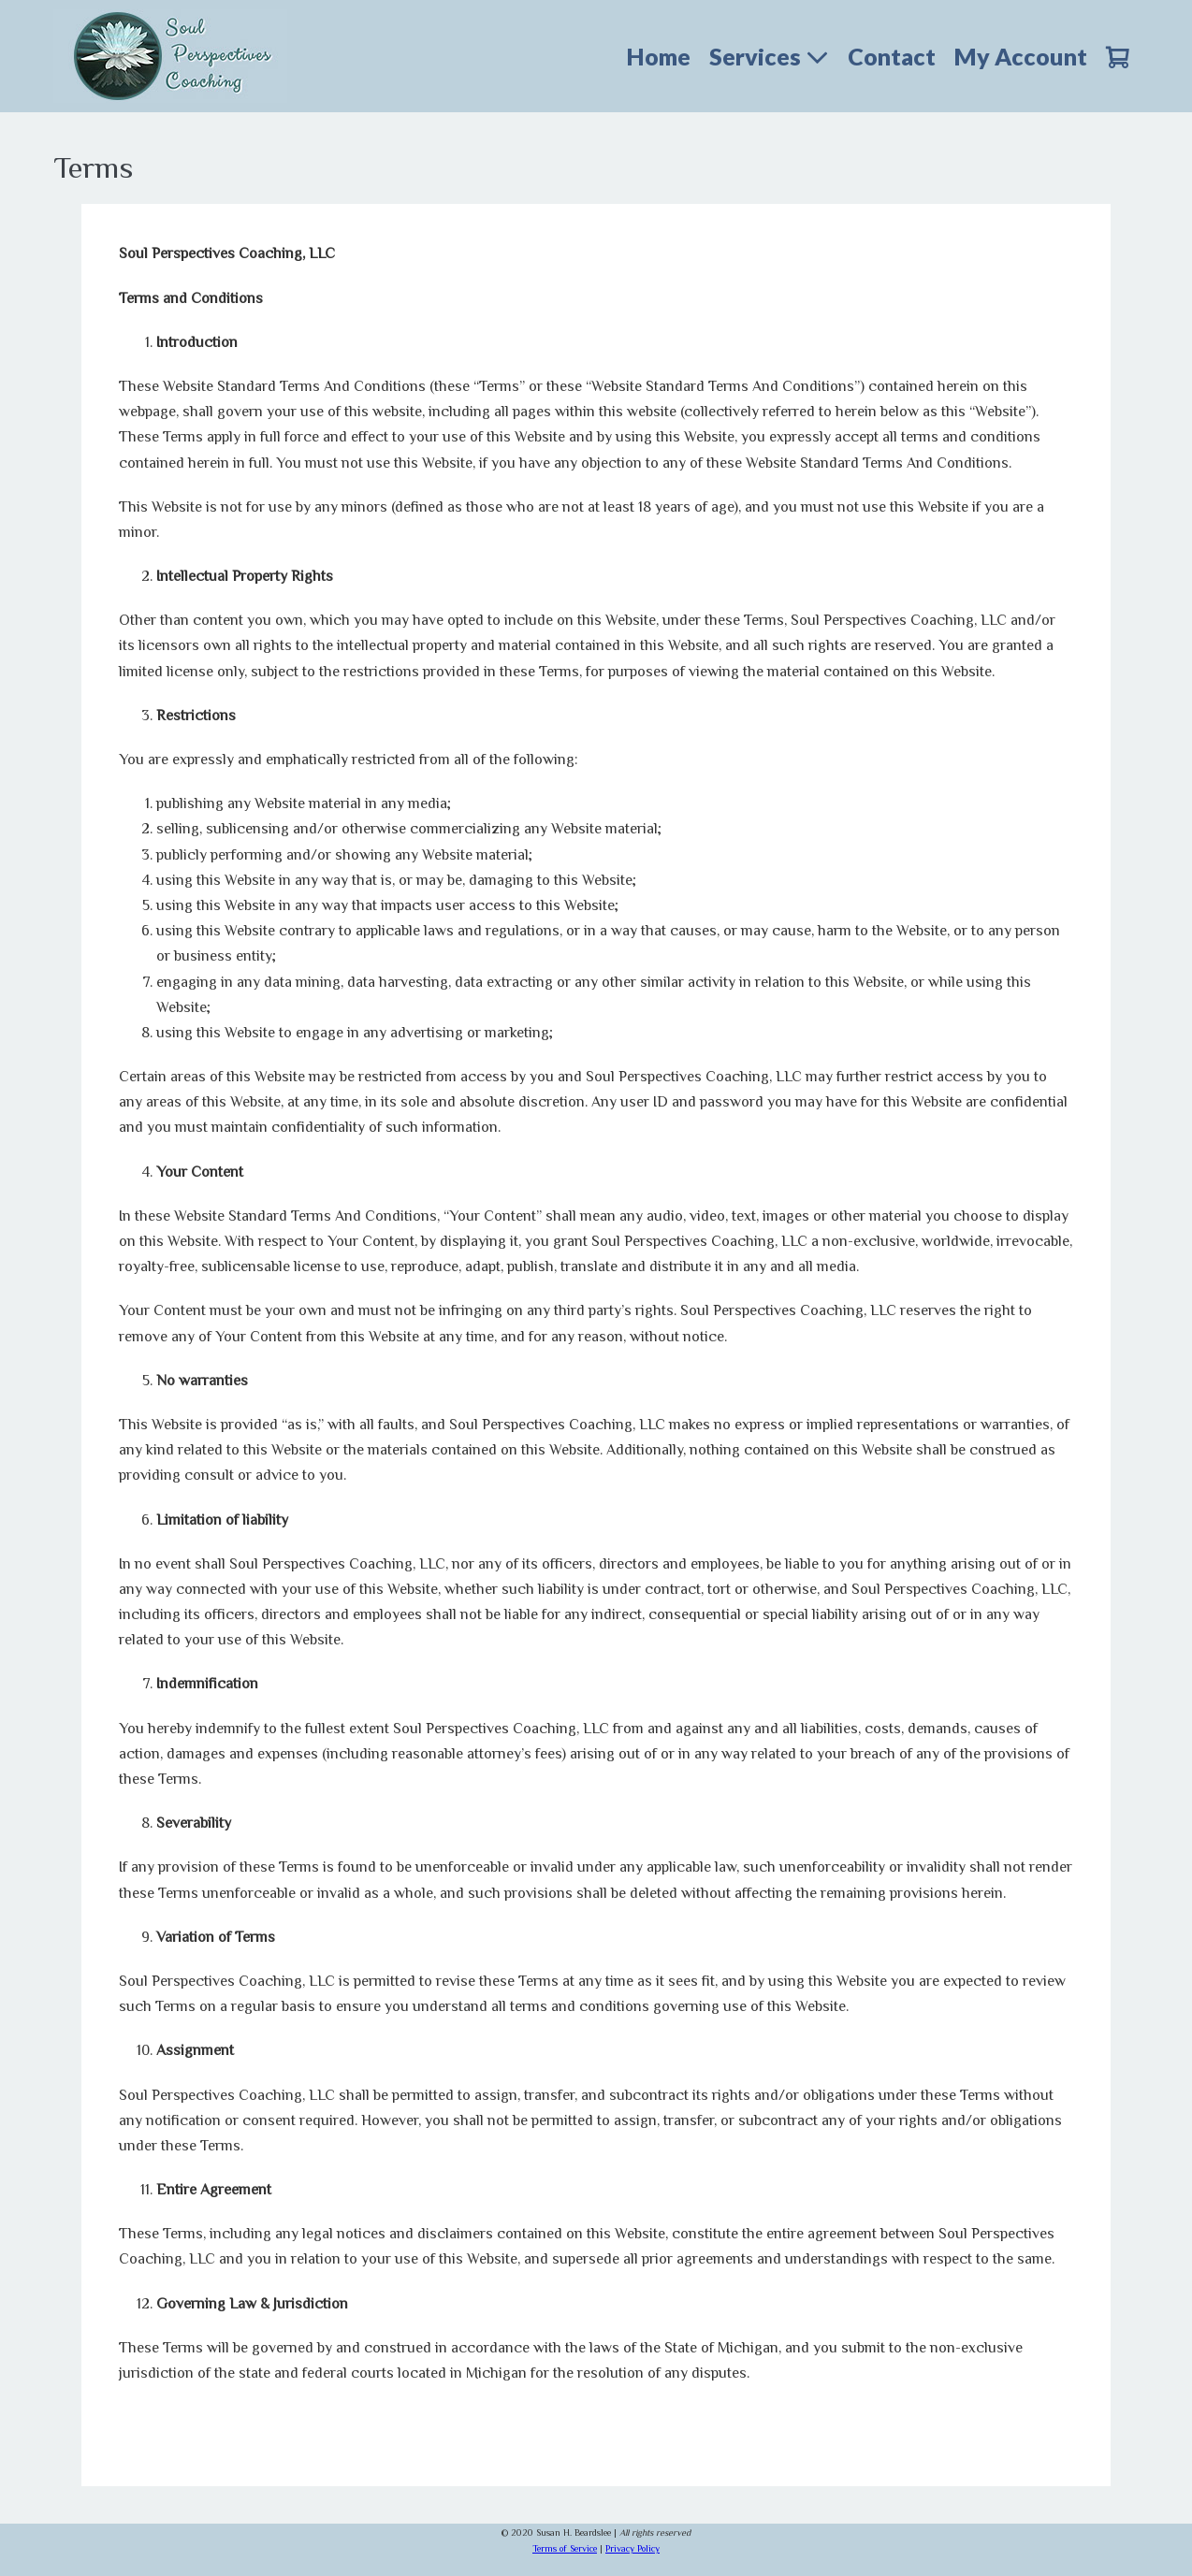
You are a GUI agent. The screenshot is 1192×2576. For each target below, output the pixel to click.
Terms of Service (564, 2548)
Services (769, 56)
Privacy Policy (632, 2548)
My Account (1020, 56)
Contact (892, 56)
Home (658, 56)
